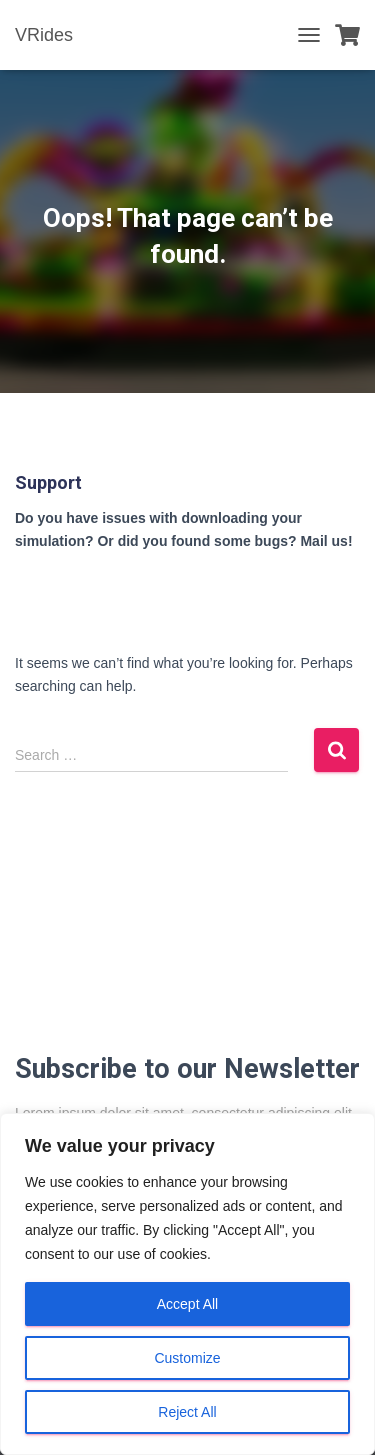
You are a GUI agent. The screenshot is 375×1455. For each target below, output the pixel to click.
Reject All (187, 1412)
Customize (187, 1358)
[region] (187, 1284)
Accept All (187, 1304)
